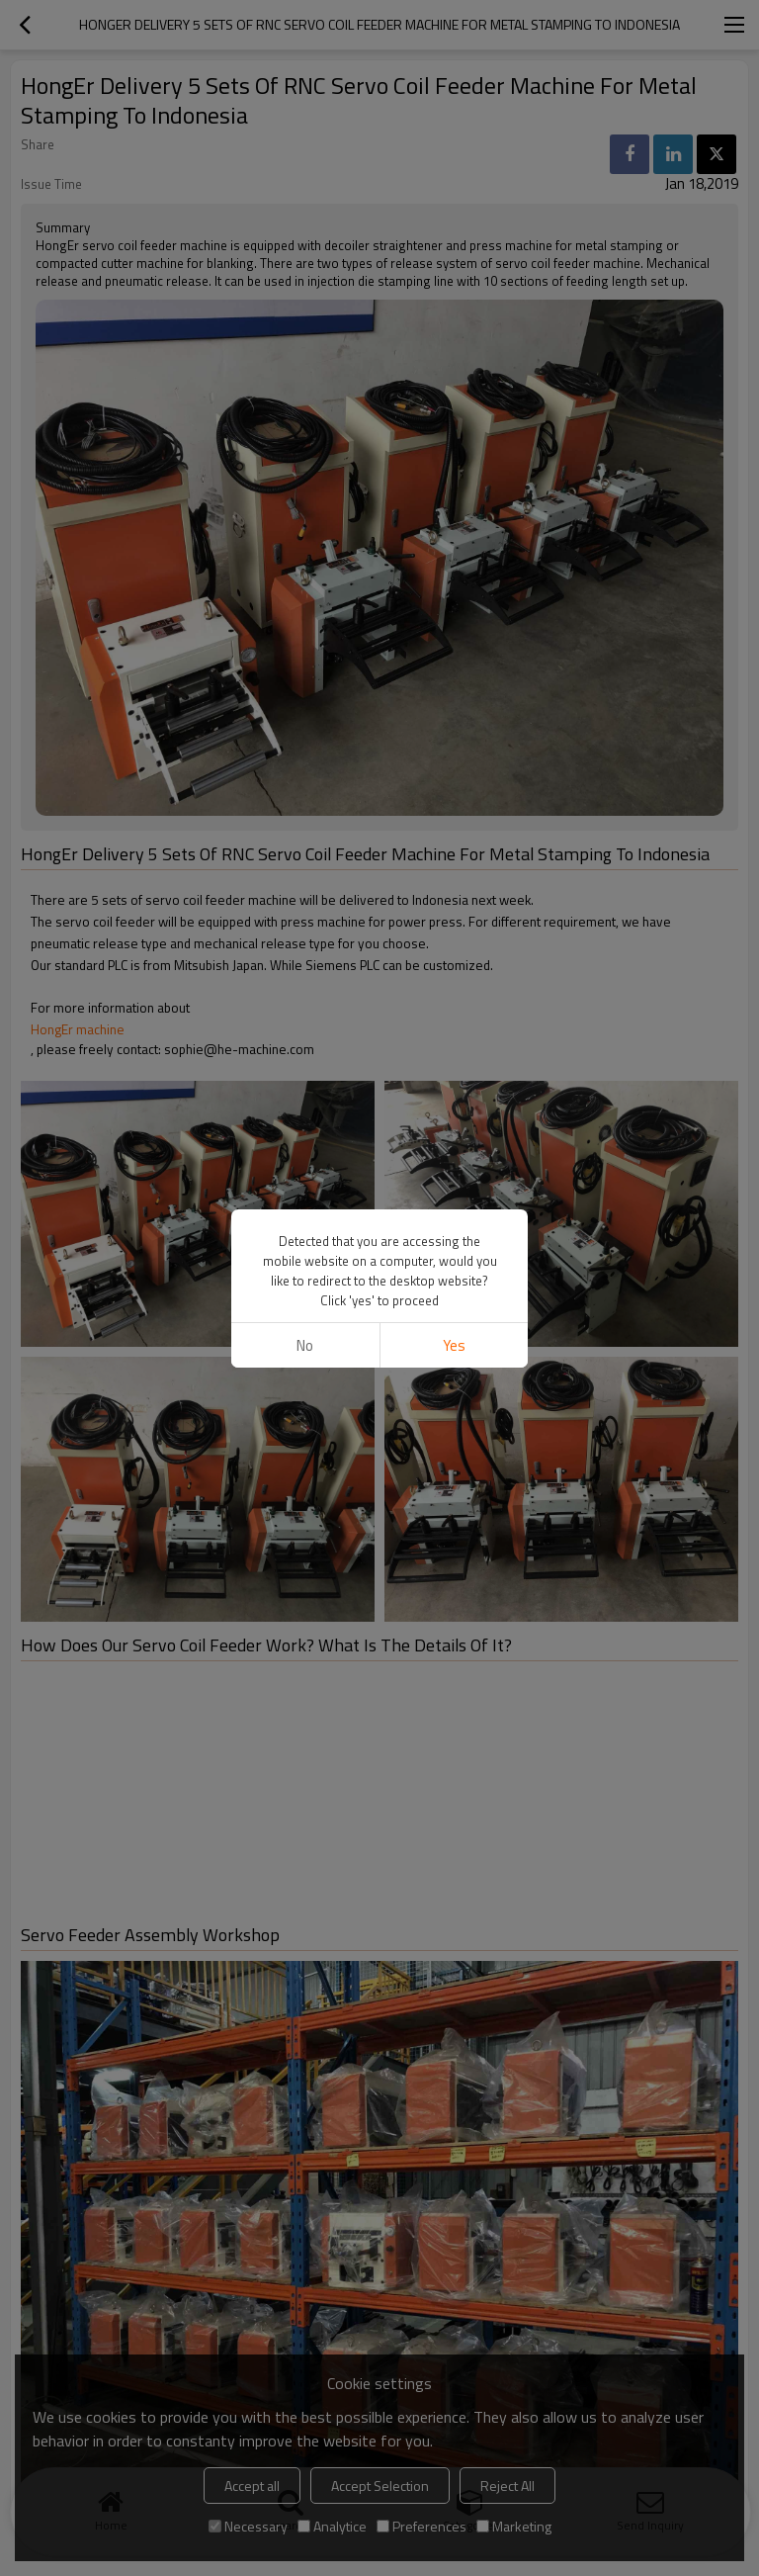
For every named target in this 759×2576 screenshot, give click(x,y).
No (304, 1345)
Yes (454, 1345)
